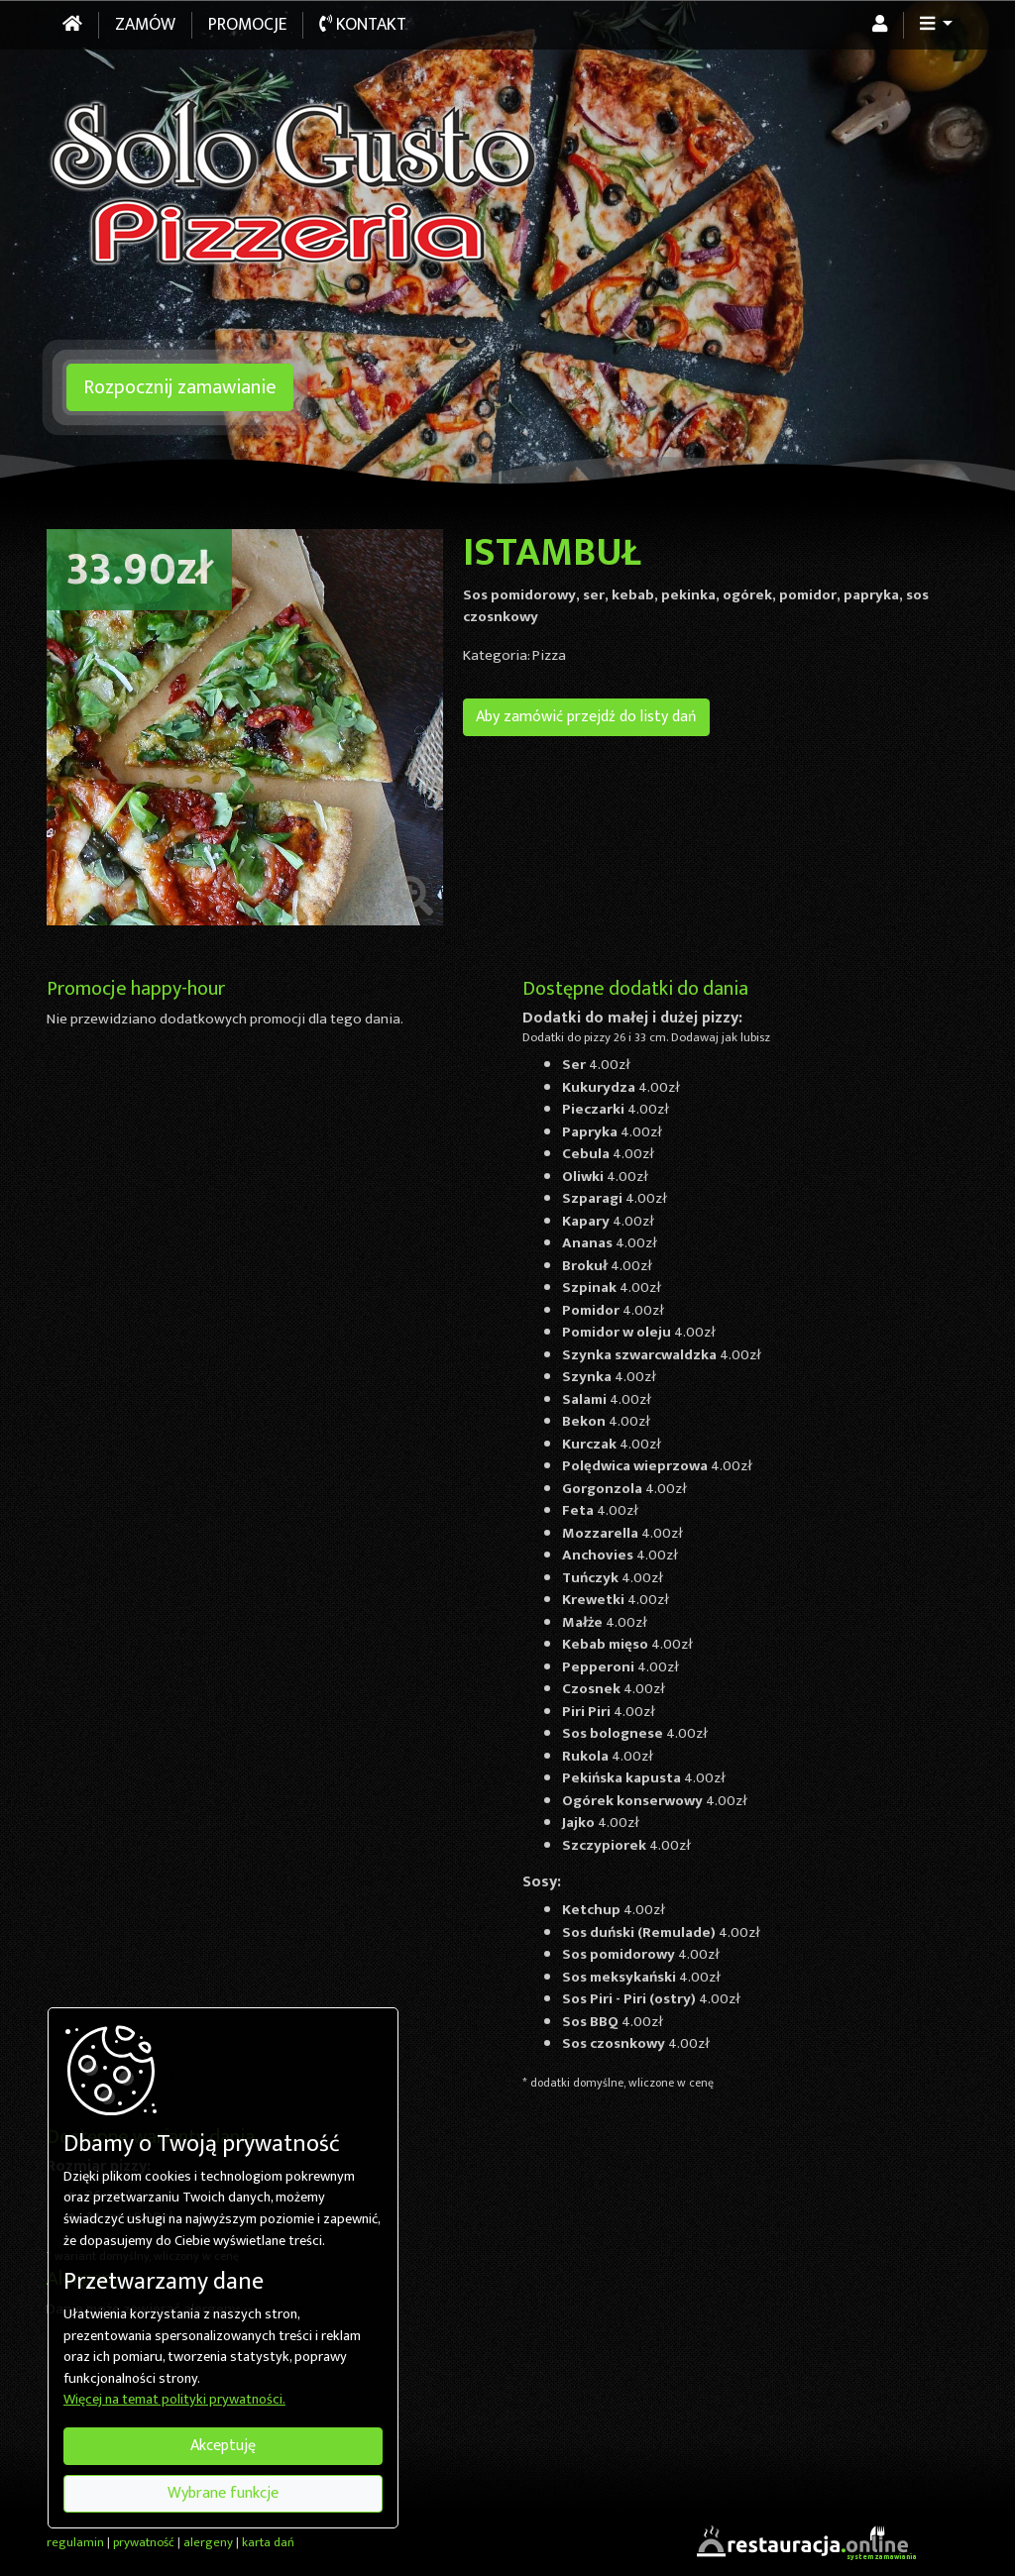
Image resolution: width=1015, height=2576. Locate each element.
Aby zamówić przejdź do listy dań (586, 716)
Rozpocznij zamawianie (180, 387)
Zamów (145, 25)
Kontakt (362, 25)
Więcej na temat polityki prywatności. (174, 2401)
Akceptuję (223, 2445)
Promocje (247, 25)
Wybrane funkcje (223, 2493)
